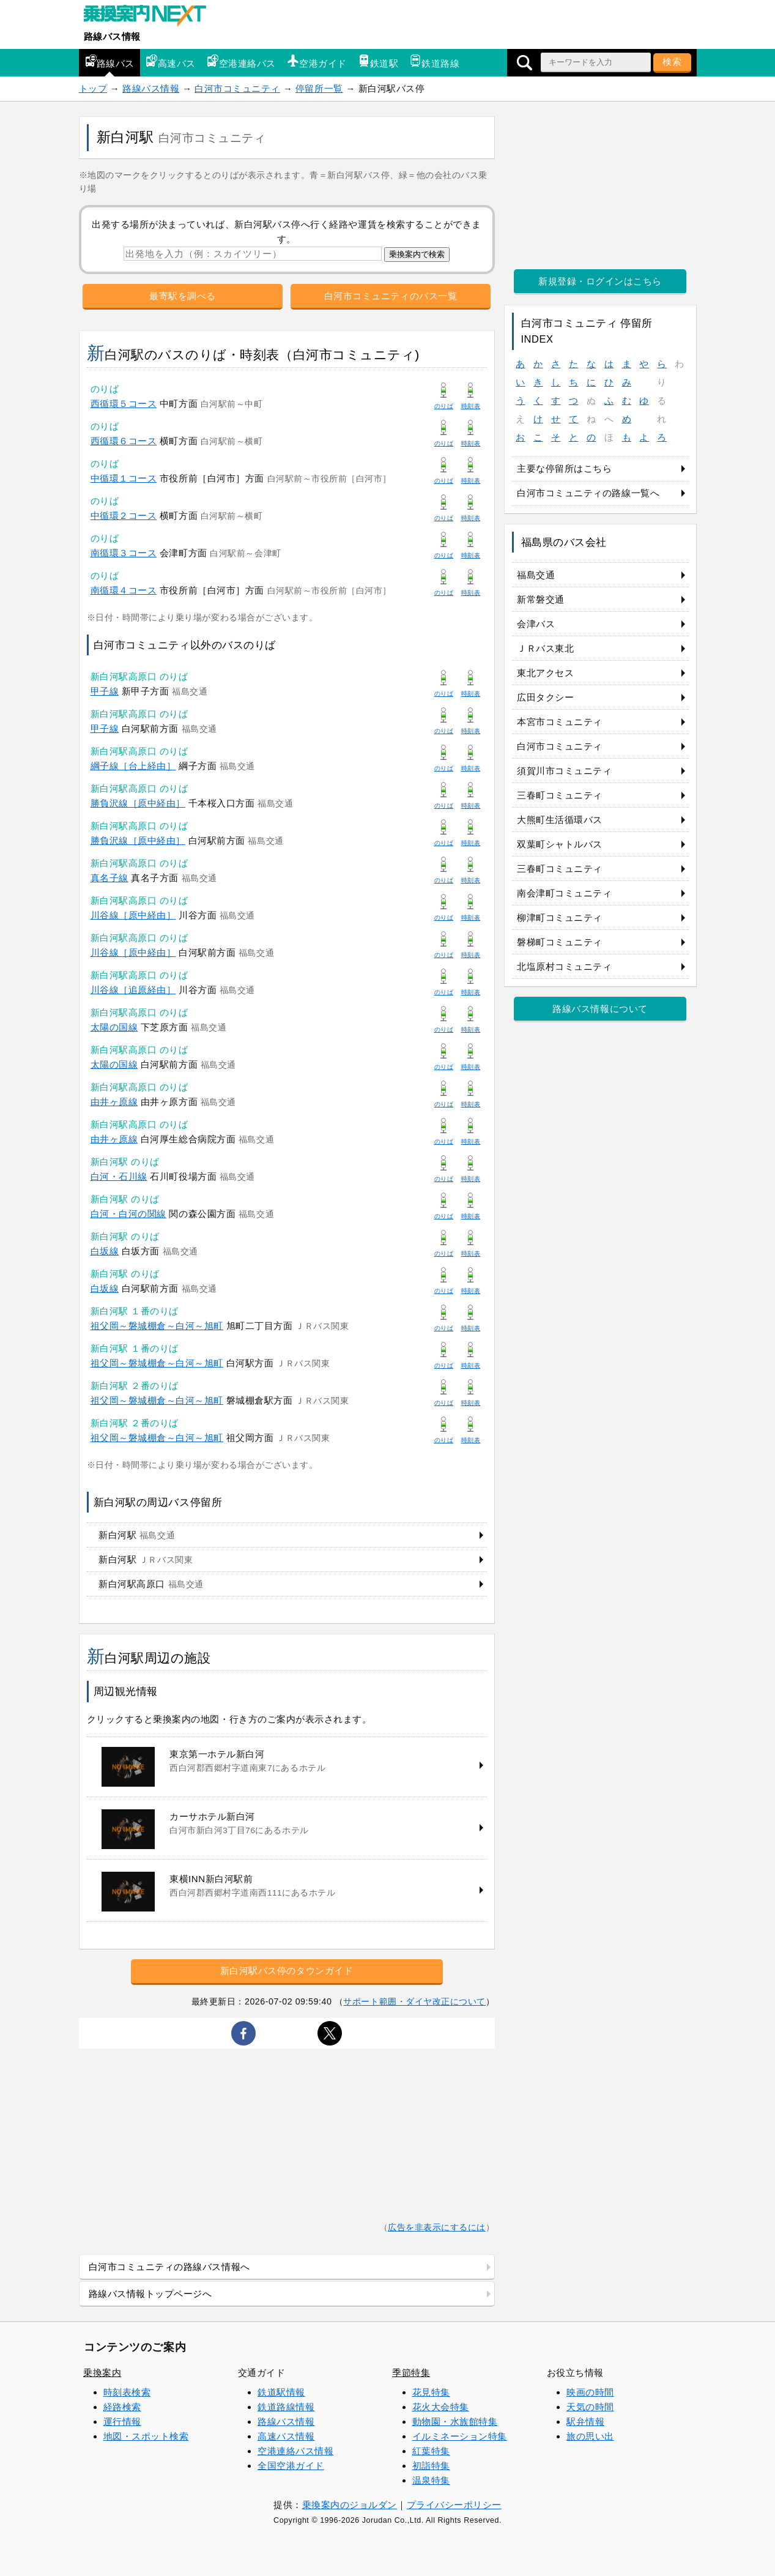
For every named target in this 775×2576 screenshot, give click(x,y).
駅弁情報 (585, 2421)
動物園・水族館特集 (455, 2421)
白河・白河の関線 (128, 1213)
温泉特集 (431, 2480)
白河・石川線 (119, 1176)
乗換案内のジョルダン (349, 2505)
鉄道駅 (378, 61)
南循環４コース (124, 590)
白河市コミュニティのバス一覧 (390, 296)
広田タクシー (545, 697)
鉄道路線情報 (286, 2407)
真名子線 (109, 878)
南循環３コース (124, 553)
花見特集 (431, 2392)
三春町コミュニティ (560, 795)
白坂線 (105, 1251)
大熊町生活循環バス (560, 819)
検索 (672, 61)
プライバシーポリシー (454, 2505)
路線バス (109, 61)
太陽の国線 (114, 1027)
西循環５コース (124, 403)
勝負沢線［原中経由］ (138, 803)
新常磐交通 (541, 599)
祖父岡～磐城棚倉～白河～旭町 (157, 1325)
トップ (93, 88)
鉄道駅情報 (281, 2392)
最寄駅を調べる (182, 296)
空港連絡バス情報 (295, 2451)
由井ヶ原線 (114, 1101)
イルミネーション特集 (459, 2436)
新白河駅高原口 (151, 1584)
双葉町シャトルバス (560, 844)
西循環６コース (124, 441)
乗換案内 (102, 2372)
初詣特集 (431, 2465)
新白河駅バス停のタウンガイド (286, 1970)
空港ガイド (317, 61)
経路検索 (122, 2407)
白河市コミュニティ (237, 88)
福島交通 (536, 575)
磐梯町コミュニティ (560, 942)
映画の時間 (590, 2392)
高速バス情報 (286, 2436)
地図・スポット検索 (146, 2436)
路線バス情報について (599, 1008)
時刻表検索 (127, 2392)
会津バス (536, 624)
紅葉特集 (431, 2451)
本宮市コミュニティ (560, 722)
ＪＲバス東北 (545, 648)
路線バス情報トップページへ (150, 2293)
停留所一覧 (319, 88)
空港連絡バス (241, 61)
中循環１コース (124, 478)
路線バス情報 (112, 36)
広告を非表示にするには (437, 2227)
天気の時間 (590, 2407)
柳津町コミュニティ (560, 917)
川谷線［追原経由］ (133, 990)
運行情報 (122, 2421)
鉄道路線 (434, 61)
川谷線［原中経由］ (133, 915)
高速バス (171, 61)
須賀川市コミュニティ (564, 770)
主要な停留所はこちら (564, 468)
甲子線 (105, 691)
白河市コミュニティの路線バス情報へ (169, 2266)
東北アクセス (545, 673)
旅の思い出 (590, 2436)
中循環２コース (124, 515)
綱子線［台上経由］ (133, 766)
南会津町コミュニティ (564, 893)
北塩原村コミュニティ (564, 966)
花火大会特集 (440, 2407)
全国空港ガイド (291, 2465)
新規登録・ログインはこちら (600, 281)
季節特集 (411, 2372)
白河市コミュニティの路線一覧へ (588, 493)
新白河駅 (136, 1535)
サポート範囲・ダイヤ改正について (414, 2001)
